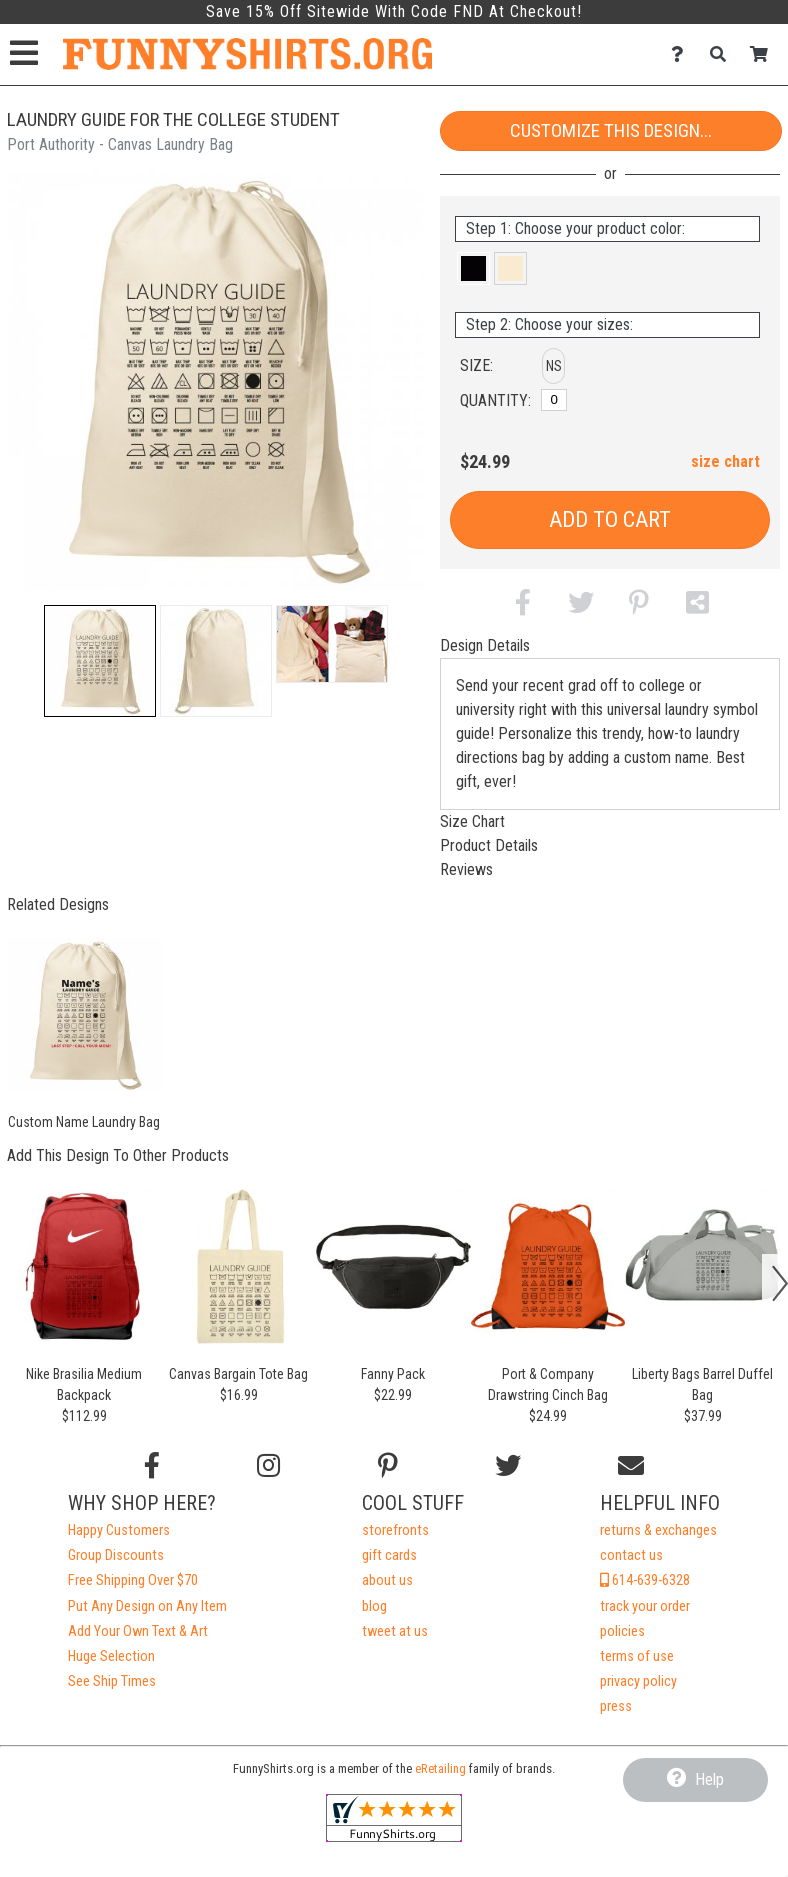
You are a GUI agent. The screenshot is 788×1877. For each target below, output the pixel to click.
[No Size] (554, 400)
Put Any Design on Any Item (147, 1606)
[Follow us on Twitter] (508, 1466)
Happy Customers (119, 1530)
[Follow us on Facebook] (152, 1466)
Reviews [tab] (466, 869)
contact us (631, 1555)
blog (374, 1606)
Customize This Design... (611, 130)
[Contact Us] (682, 54)
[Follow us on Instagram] (268, 1466)
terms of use (637, 1656)
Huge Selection (111, 1656)
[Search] (723, 54)
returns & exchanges (658, 1530)
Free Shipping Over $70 (133, 1580)
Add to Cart (610, 519)
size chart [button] (725, 461)
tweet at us (395, 1631)
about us (387, 1580)
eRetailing (440, 1768)
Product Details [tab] (489, 845)
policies (622, 1631)
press (616, 1706)
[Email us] (631, 1466)
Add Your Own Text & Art (138, 1631)
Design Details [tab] (485, 645)
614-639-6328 (645, 1580)
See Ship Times (112, 1681)
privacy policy (638, 1681)
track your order (645, 1606)
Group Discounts (116, 1555)
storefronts (395, 1530)
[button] (100, 661)
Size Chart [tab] (472, 821)
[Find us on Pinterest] (388, 1466)
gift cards (389, 1555)
